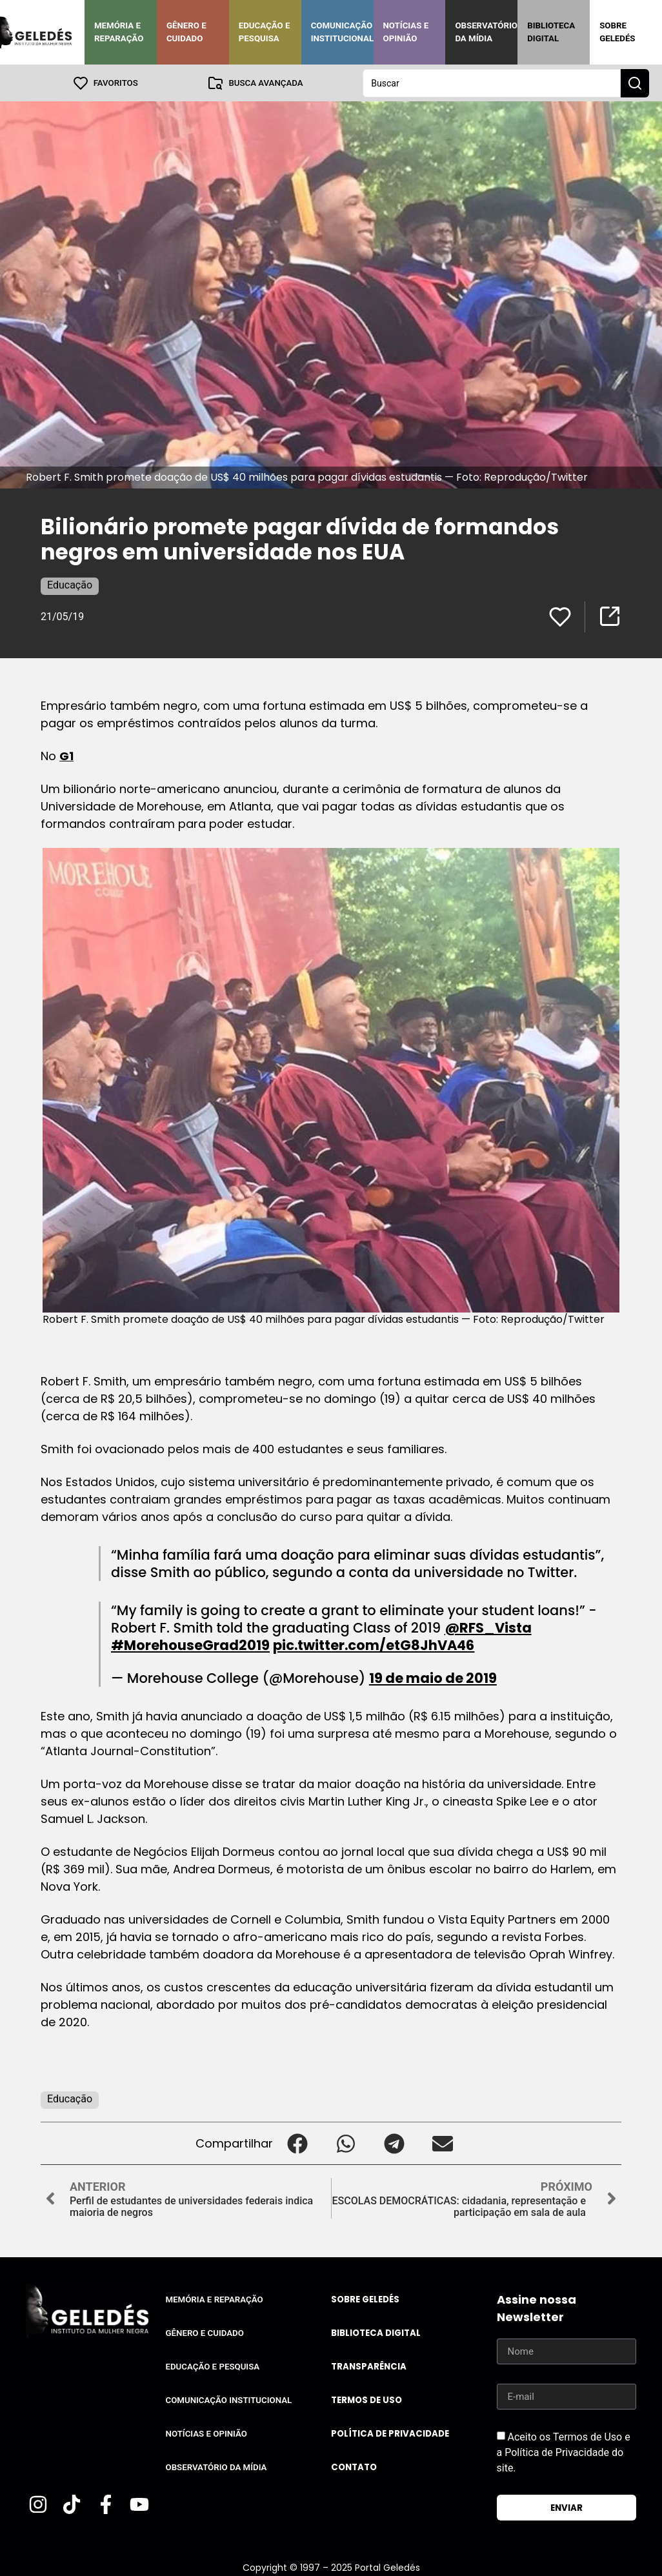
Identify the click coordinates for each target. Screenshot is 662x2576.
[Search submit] (635, 82)
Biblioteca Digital (551, 32)
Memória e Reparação (118, 32)
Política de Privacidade (390, 2433)
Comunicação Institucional (342, 32)
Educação (69, 584)
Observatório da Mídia (486, 32)
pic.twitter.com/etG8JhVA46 (373, 1644)
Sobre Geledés (617, 32)
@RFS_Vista (488, 1627)
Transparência (368, 2366)
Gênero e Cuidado (186, 32)
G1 (66, 755)
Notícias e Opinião (406, 32)
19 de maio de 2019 (433, 1677)
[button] (297, 2142)
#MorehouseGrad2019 (190, 1644)
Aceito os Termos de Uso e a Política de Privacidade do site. (563, 2451)
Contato (354, 2466)
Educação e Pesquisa (264, 32)
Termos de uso (366, 2399)
